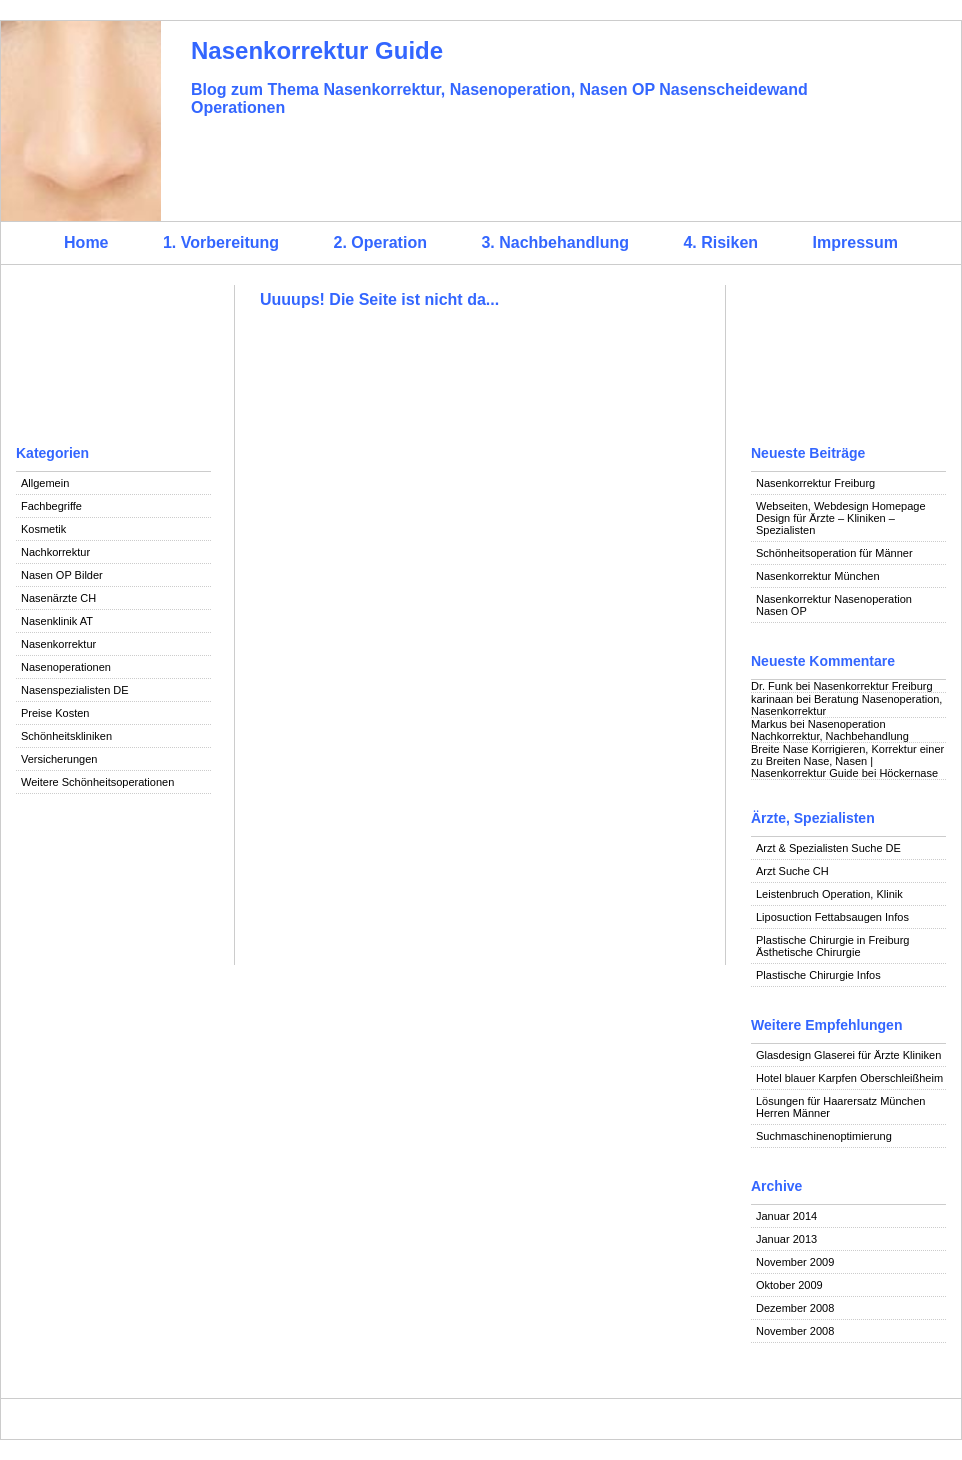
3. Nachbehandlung (555, 242)
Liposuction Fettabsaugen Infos (832, 917)
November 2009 (795, 1262)
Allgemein (45, 483)
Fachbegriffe (51, 506)
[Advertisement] (113, 360)
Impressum (855, 242)
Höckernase (908, 773)
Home (86, 242)
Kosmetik (43, 529)
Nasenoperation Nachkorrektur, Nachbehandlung (830, 730)
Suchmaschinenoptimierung (824, 1136)
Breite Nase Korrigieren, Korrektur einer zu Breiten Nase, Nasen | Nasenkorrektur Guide (847, 761)
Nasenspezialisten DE (75, 690)
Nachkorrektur (55, 552)
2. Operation (380, 242)
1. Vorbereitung (221, 242)
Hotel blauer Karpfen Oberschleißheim (849, 1078)
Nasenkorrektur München (818, 576)
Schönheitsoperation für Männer (834, 553)
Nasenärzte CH (58, 598)
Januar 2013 (786, 1239)
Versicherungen (59, 759)
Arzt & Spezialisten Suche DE (828, 848)
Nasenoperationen (66, 667)
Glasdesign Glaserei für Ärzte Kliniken (848, 1055)
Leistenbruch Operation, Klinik (829, 894)
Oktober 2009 (789, 1285)
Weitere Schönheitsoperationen (97, 782)
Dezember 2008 (795, 1308)
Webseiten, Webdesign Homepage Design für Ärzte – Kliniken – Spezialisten (841, 518)
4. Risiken (720, 242)
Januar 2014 (786, 1216)
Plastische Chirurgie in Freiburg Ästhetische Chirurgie (832, 946)
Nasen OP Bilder (62, 575)
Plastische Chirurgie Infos (818, 975)
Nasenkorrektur (58, 644)
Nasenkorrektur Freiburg (815, 483)
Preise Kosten (55, 713)
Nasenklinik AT (57, 621)
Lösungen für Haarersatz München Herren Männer (840, 1107)
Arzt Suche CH (792, 871)
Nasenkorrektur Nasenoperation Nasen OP (834, 605)
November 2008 (795, 1331)
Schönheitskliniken (66, 736)
